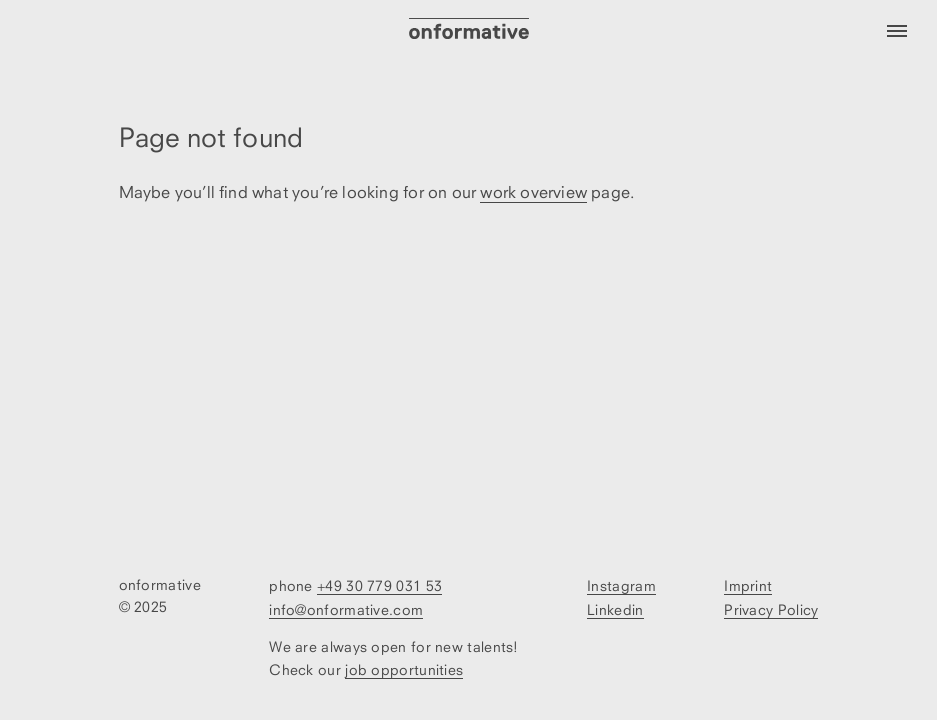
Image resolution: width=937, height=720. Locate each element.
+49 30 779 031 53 (379, 585)
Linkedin (615, 609)
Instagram (621, 585)
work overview (533, 192)
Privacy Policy (771, 609)
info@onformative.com (346, 609)
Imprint (748, 585)
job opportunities (404, 669)
